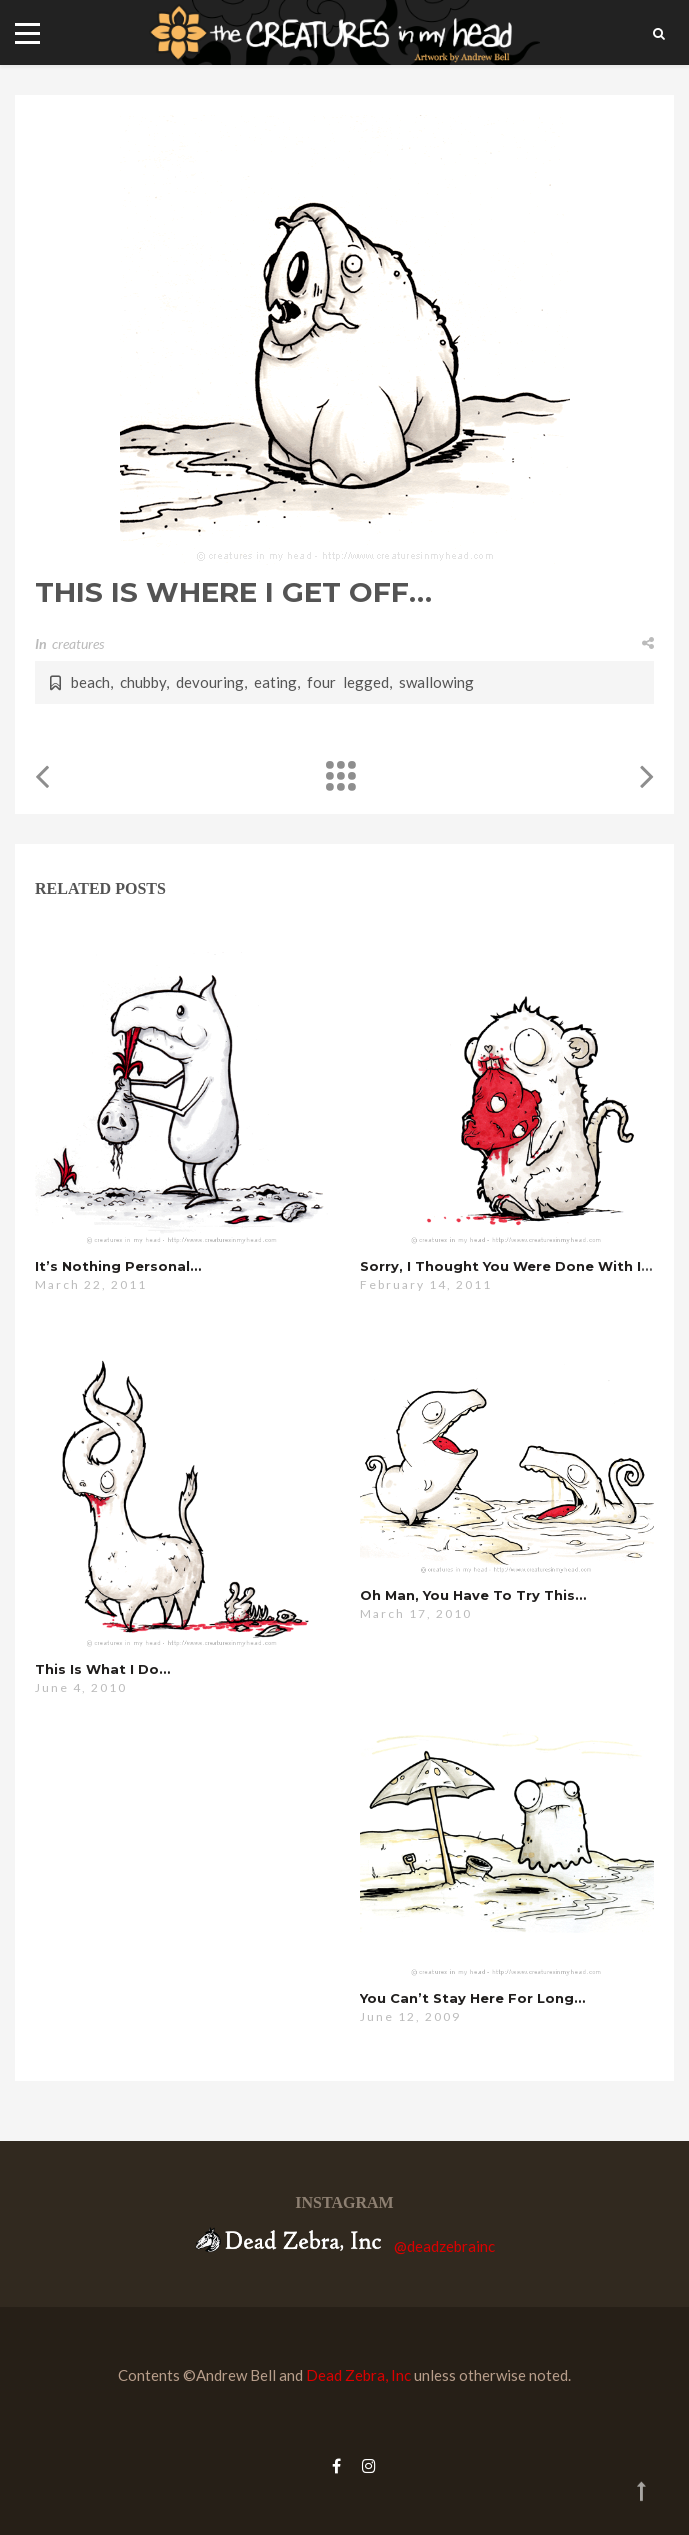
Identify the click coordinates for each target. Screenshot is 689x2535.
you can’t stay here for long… (472, 1998)
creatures (78, 643)
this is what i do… (102, 1669)
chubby (143, 682)
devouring (210, 682)
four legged (348, 682)
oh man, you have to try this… (473, 1595)
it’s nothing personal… (118, 1266)
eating (275, 682)
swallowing (436, 682)
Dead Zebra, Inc (358, 2375)
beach (90, 682)
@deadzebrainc (444, 2246)
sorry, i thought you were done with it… (509, 1266)
